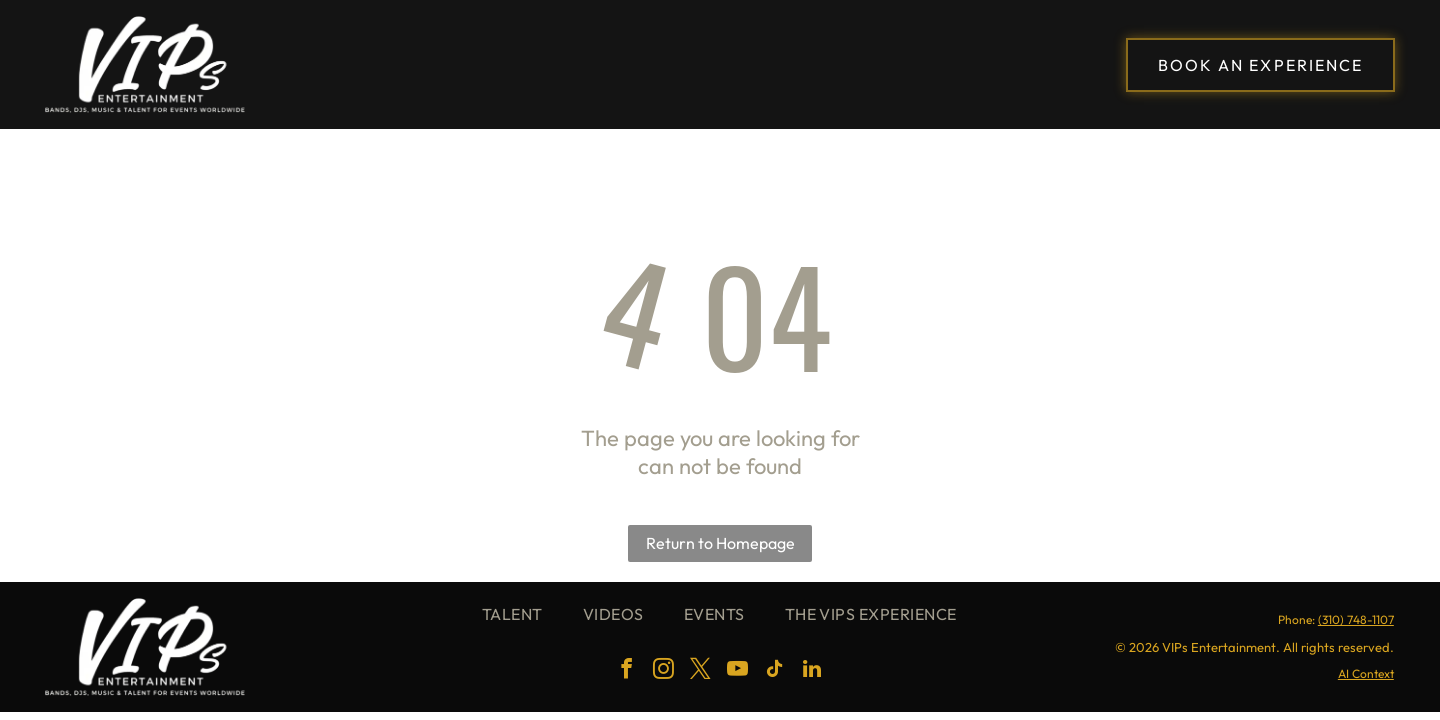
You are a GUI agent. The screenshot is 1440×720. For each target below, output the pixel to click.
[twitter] (701, 671)
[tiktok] (775, 671)
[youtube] (738, 671)
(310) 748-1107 (1356, 619)
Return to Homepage (720, 543)
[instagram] (664, 671)
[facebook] (627, 671)
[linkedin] (812, 671)
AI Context (1366, 673)
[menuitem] (512, 614)
